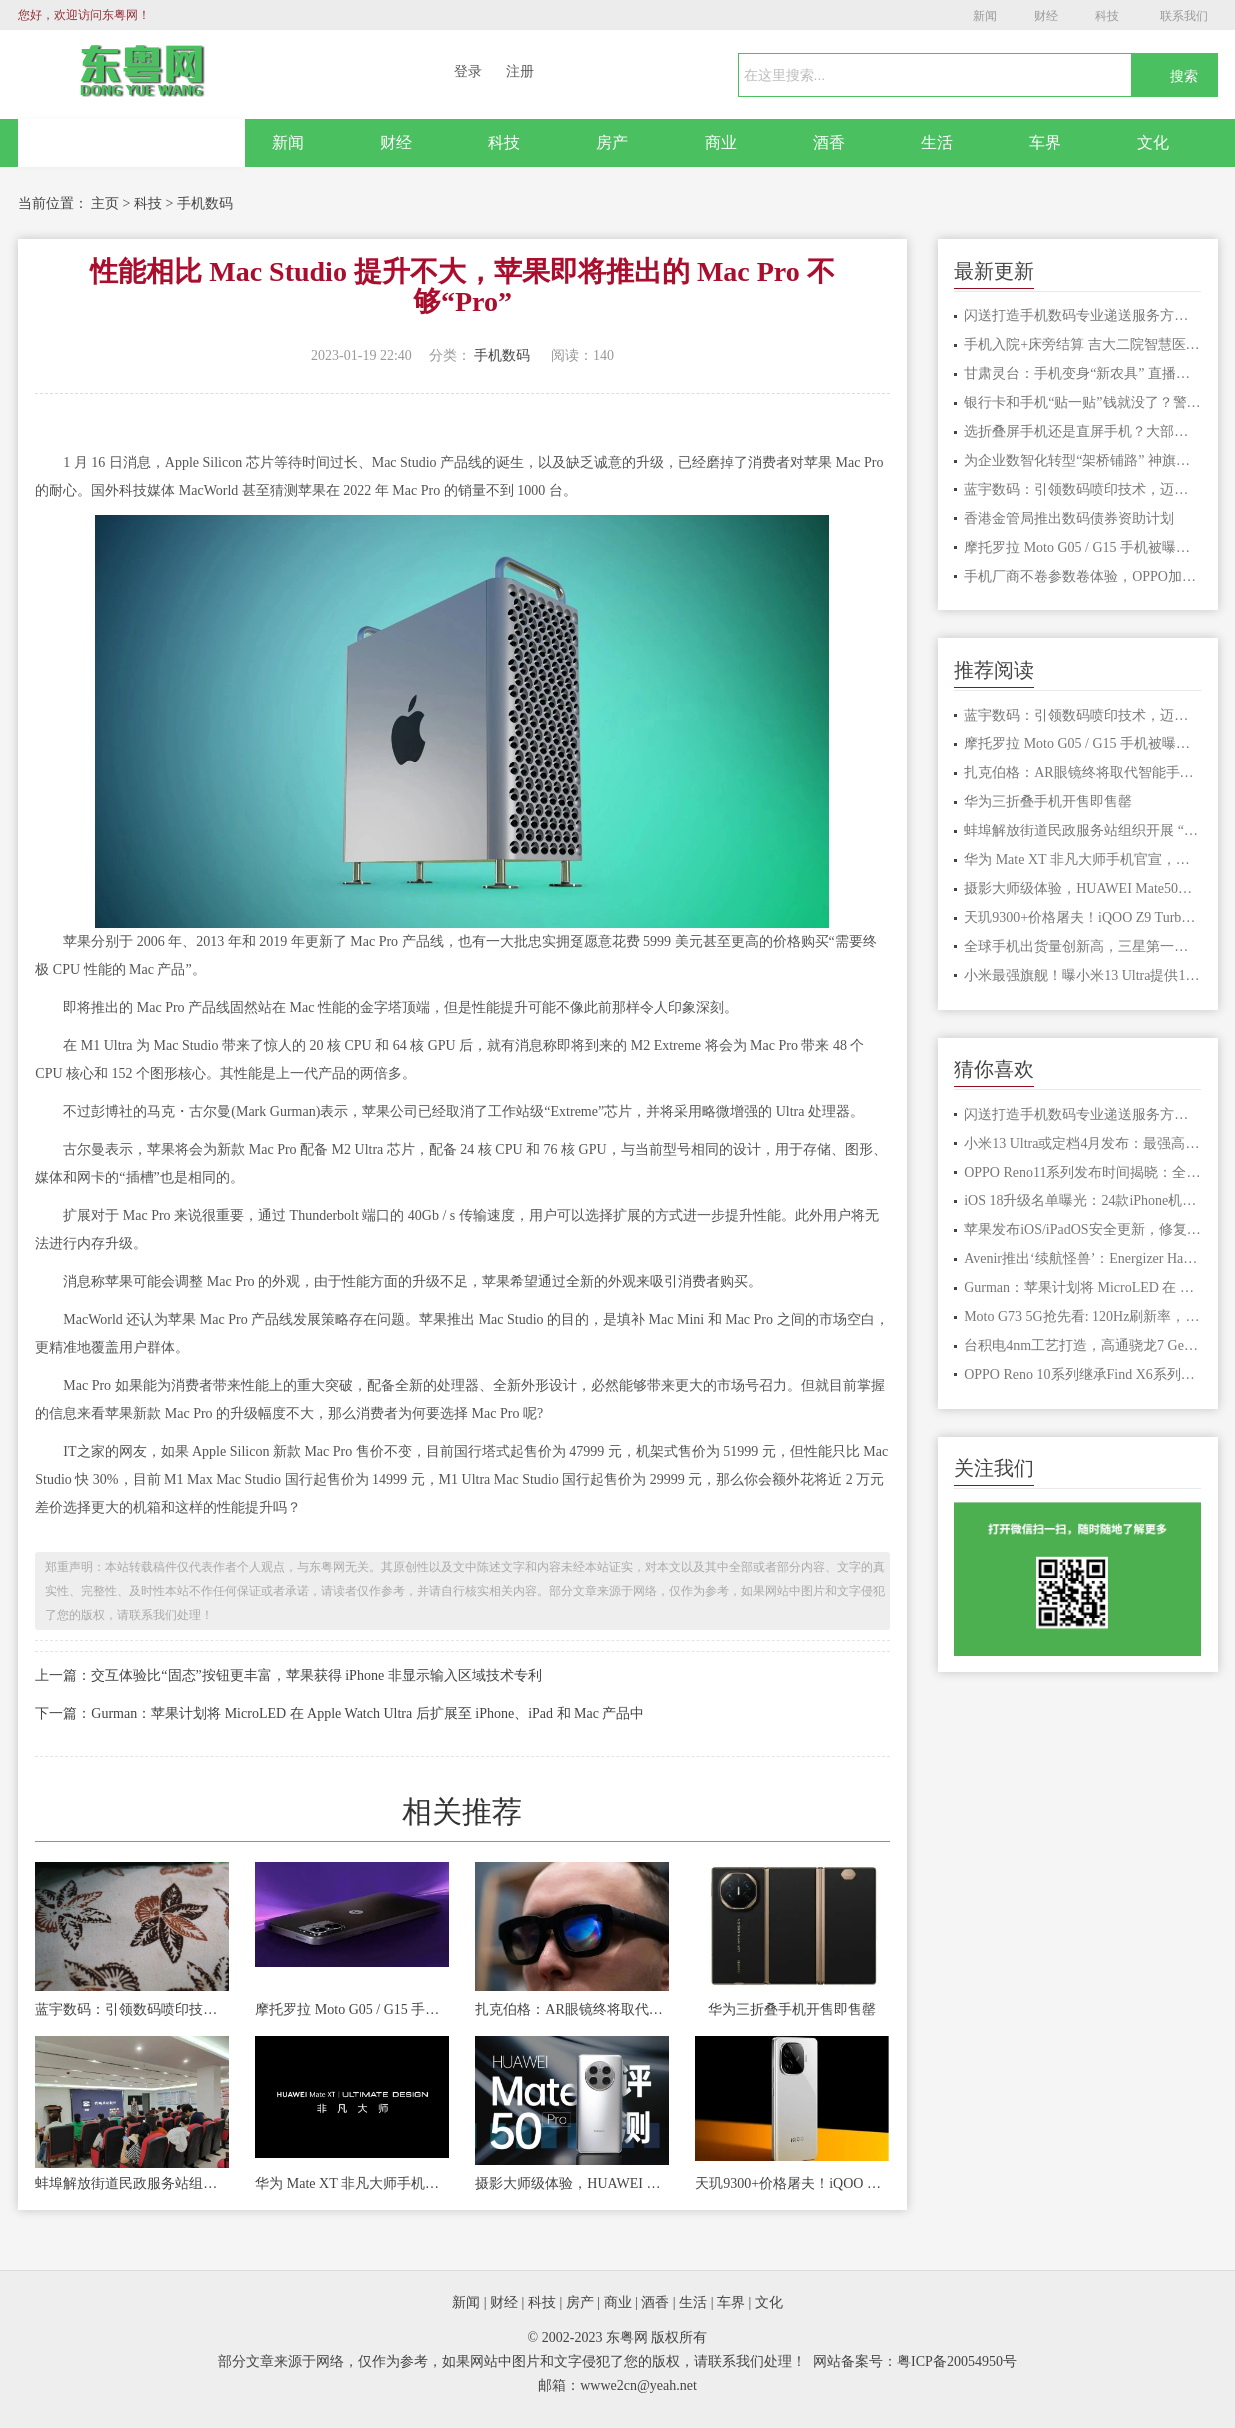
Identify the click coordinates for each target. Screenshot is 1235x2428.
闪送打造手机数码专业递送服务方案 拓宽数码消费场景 (1082, 315)
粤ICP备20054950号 (957, 2361)
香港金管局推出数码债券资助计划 (1069, 518)
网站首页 (131, 143)
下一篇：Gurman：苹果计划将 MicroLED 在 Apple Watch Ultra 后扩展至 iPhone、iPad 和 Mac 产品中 (339, 1713)
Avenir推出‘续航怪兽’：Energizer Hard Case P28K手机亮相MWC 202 (1082, 1258)
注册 (520, 71)
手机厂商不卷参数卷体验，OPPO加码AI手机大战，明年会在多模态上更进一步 (1082, 576)
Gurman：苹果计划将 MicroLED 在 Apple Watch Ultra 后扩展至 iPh (1082, 1287)
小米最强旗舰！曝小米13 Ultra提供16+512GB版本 (1082, 975)
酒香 (829, 142)
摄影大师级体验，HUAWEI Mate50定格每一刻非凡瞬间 (572, 2183)
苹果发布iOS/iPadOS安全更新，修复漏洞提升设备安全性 (1082, 1229)
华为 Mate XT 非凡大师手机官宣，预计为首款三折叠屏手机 (352, 2183)
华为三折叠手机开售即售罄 (792, 2009)
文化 (1153, 142)
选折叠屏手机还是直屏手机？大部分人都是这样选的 (1082, 431)
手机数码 (205, 203)
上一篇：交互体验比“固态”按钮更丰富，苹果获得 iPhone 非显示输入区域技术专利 (288, 1675)
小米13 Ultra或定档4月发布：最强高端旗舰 (1082, 1143)
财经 (1046, 16)
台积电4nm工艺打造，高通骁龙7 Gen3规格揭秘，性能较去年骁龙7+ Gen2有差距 (1082, 1345)
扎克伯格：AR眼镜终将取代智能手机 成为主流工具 (572, 2009)
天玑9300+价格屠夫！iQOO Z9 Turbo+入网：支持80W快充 (792, 2183)
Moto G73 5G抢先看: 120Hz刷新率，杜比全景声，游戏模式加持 (1082, 1316)
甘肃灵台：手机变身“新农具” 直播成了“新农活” (1082, 373)
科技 (1107, 16)
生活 (937, 142)
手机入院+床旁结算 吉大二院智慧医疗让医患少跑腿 (1082, 344)
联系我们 (1184, 16)
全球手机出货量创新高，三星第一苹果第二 (1082, 946)
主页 (105, 203)
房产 (612, 142)
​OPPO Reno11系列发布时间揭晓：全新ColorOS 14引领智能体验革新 (1082, 1172)
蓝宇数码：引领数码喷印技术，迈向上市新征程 (132, 2009)
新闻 (985, 16)
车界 (1045, 142)
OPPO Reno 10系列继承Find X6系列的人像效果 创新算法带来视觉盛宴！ (1082, 1374)
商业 (721, 142)
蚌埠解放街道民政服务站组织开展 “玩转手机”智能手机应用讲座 (132, 2183)
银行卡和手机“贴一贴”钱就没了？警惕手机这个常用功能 (1082, 402)
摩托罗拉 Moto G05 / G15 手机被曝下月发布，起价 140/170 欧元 (352, 2009)
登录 (468, 71)
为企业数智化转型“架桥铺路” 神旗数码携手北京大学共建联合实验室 (1082, 460)
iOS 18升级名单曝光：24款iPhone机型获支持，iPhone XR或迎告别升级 (1082, 1200)
